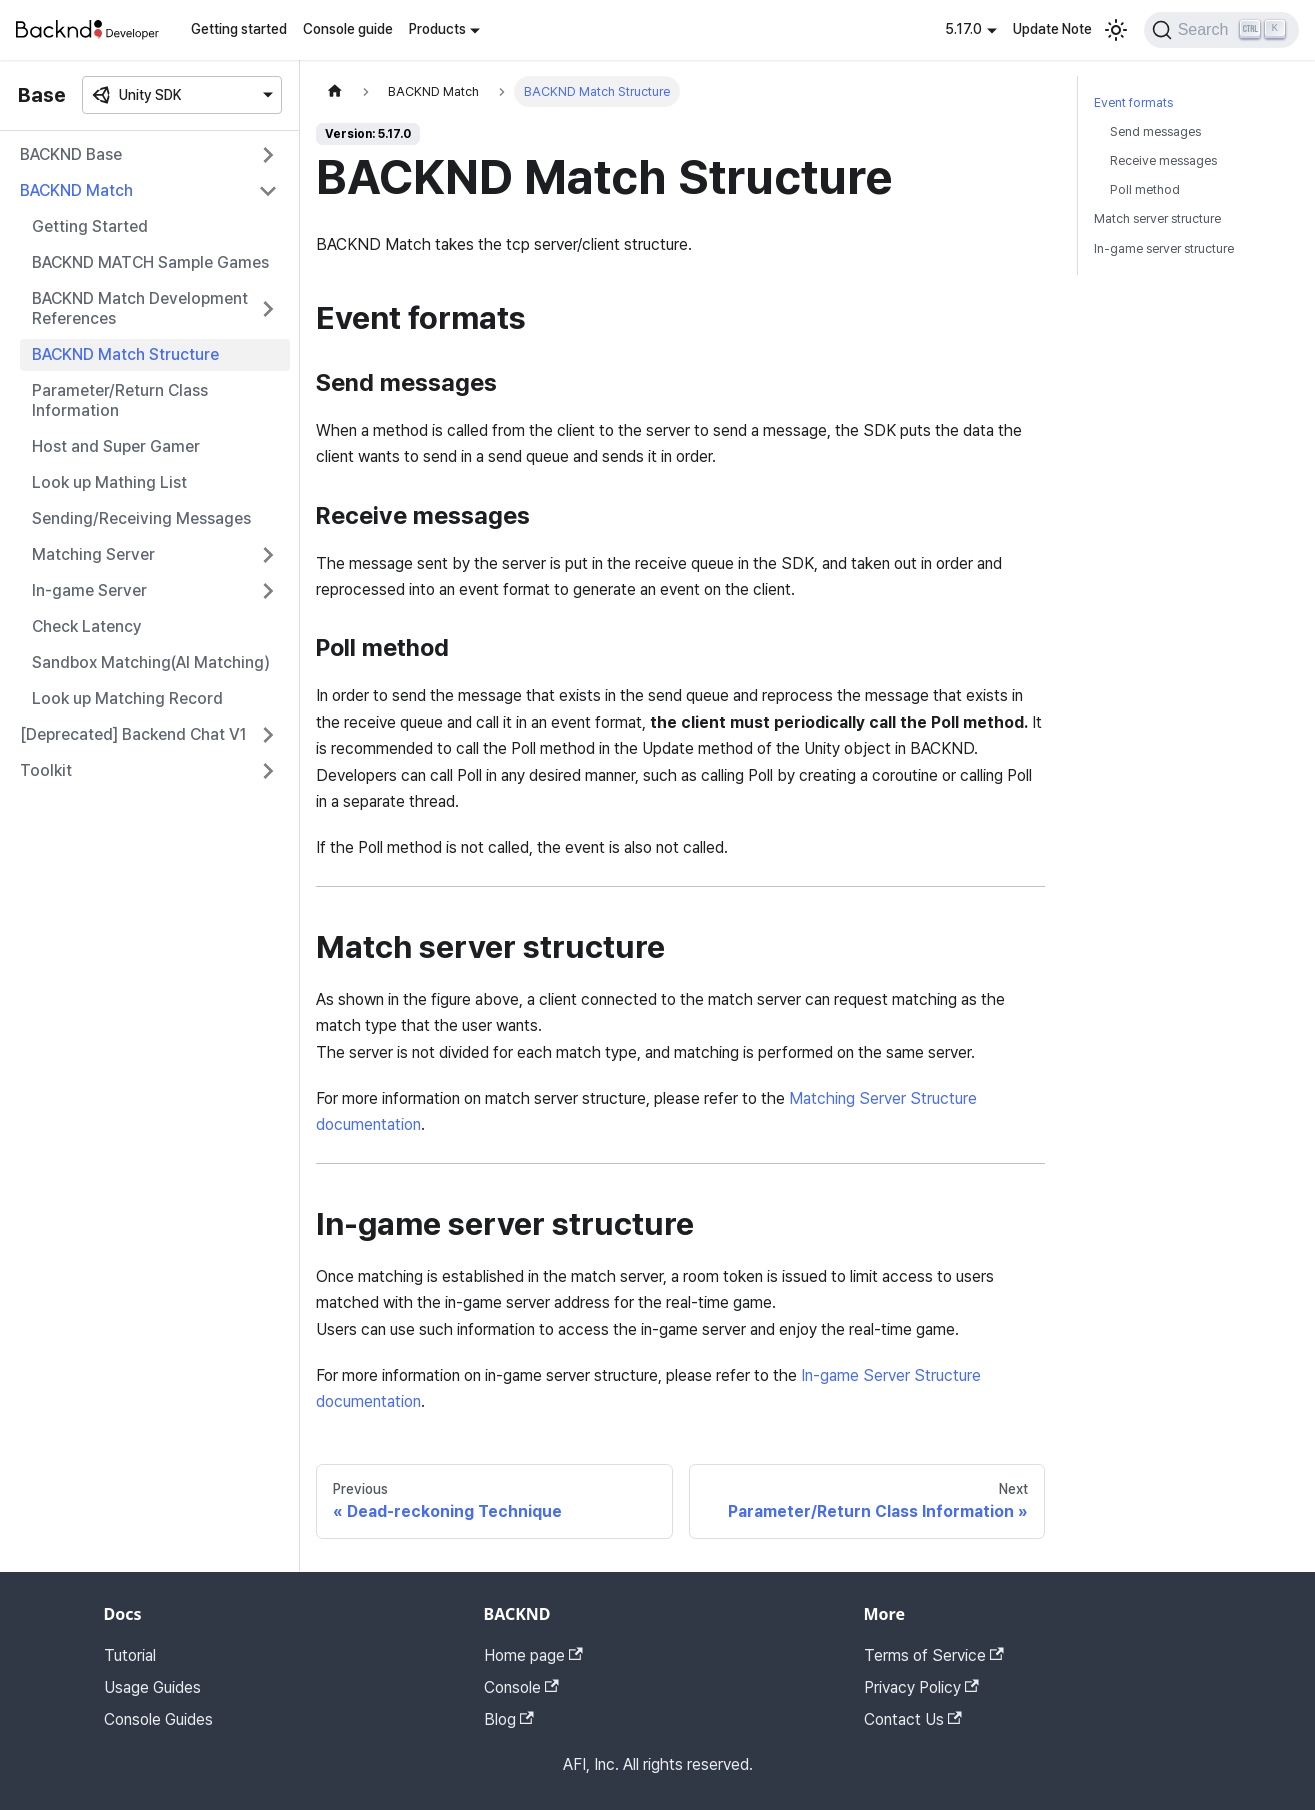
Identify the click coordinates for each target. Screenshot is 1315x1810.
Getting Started (90, 226)
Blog (509, 1719)
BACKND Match (76, 190)
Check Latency (87, 626)
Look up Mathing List (109, 482)
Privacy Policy (921, 1687)
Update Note (1052, 29)
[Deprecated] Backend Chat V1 (133, 734)
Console (521, 1687)
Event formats (1133, 102)
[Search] (1221, 30)
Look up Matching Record (127, 698)
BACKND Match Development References (140, 308)
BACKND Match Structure (125, 354)
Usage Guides (152, 1687)
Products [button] (437, 29)
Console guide (348, 29)
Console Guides (158, 1719)
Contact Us (913, 1719)
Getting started (239, 29)
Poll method (1145, 189)
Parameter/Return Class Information (120, 400)
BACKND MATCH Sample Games (150, 262)
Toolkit (46, 770)
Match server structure (1157, 218)
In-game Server (89, 590)
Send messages (1155, 131)
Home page (533, 1655)
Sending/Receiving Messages (141, 518)
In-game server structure (1164, 248)
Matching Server (93, 554)
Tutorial (130, 1655)
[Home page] (335, 91)
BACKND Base (71, 154)
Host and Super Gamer (116, 446)
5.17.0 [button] (963, 29)
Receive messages (1163, 160)
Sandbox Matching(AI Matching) (151, 662)
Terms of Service (934, 1655)
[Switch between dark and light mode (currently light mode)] (1116, 30)
